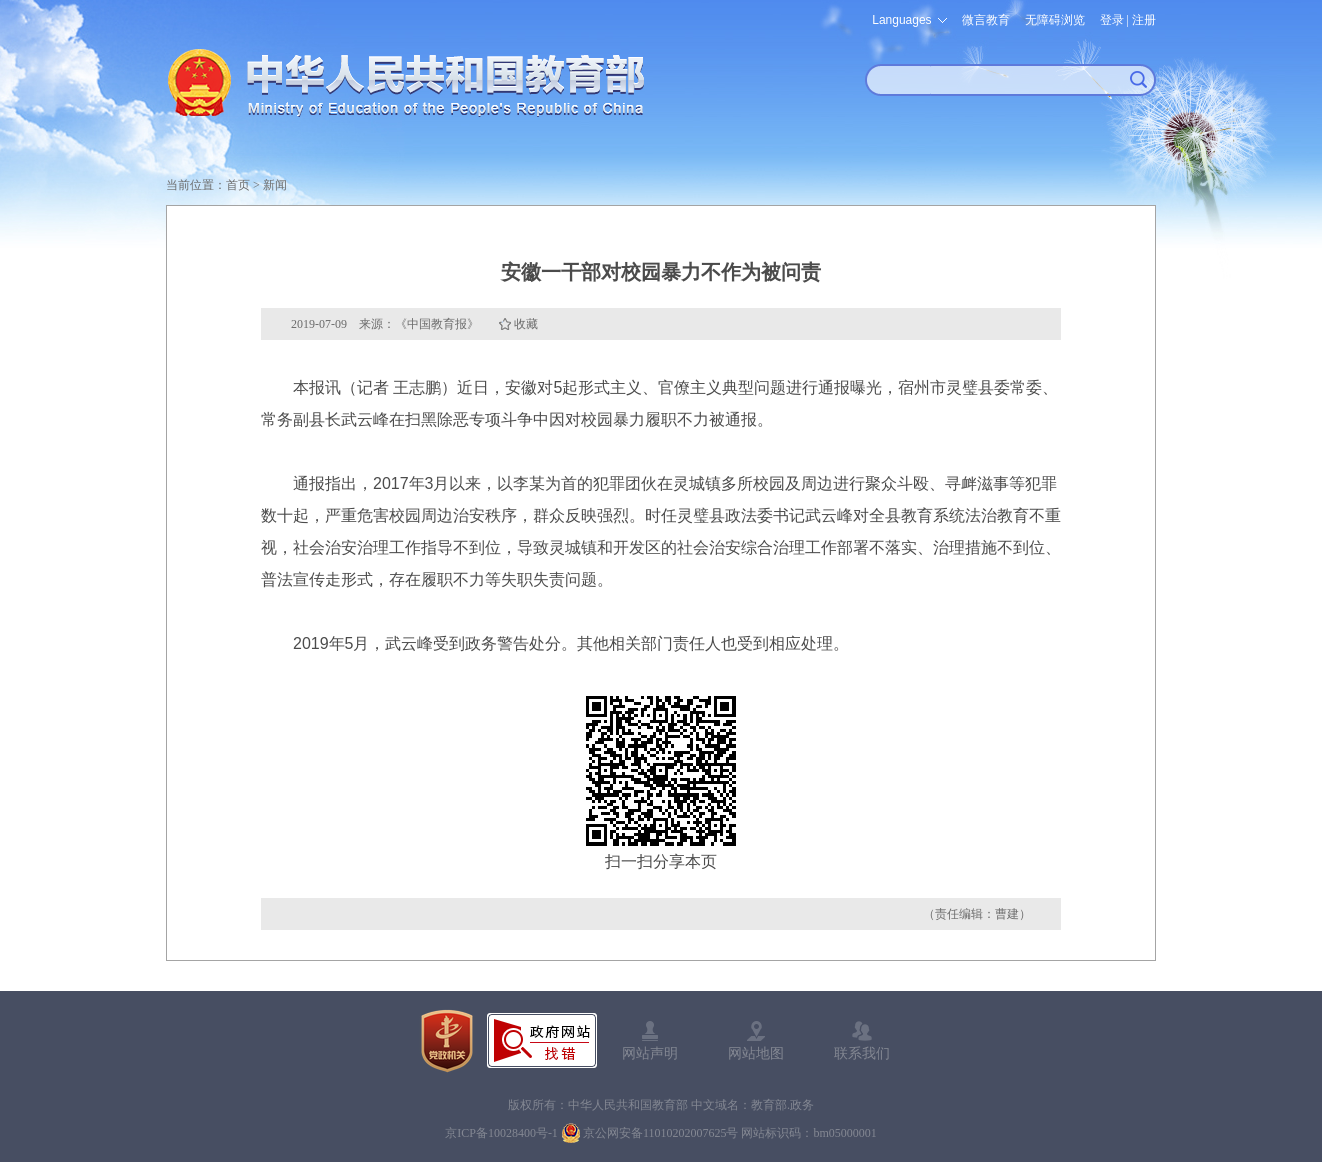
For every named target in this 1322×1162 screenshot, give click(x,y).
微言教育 (986, 20)
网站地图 (756, 1053)
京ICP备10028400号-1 (501, 1133)
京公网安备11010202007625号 (661, 1133)
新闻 (275, 185)
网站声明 (650, 1053)
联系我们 (862, 1053)
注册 (1144, 20)
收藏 (526, 324)
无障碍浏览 (1055, 20)
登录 (1112, 20)
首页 (238, 185)
